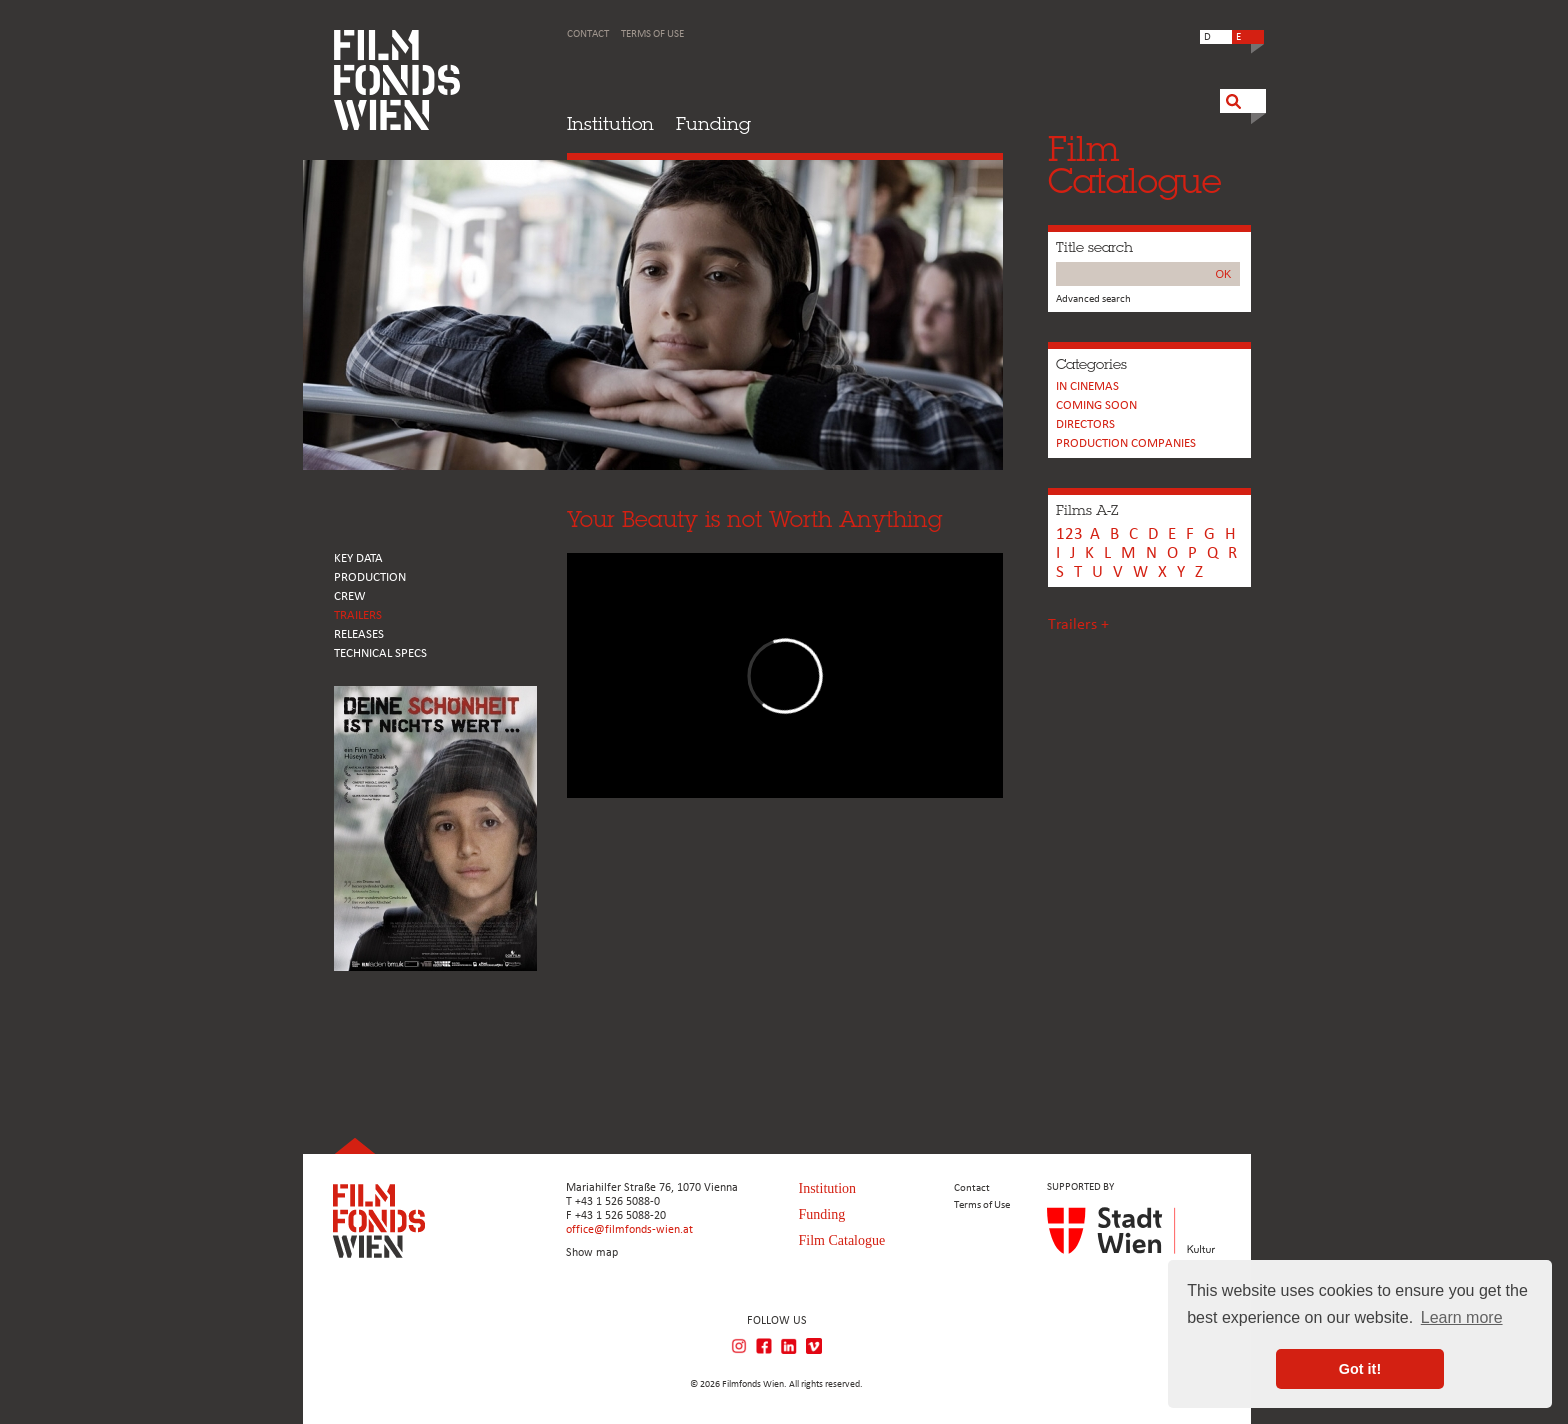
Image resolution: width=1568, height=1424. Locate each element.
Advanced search (1093, 299)
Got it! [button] (1360, 1369)
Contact (588, 34)
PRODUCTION (370, 577)
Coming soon (1096, 405)
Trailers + (1078, 625)
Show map (592, 1253)
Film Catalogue (842, 1240)
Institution (610, 123)
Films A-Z (1087, 510)
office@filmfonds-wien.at (629, 1230)
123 (1069, 534)
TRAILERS (358, 615)
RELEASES (359, 634)
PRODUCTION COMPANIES (1126, 443)
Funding (713, 123)
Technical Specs (380, 653)
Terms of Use (652, 34)
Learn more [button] (1462, 1317)
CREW (350, 596)
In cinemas (1087, 386)
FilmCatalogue (1135, 164)
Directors (1085, 424)
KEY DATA (358, 558)
